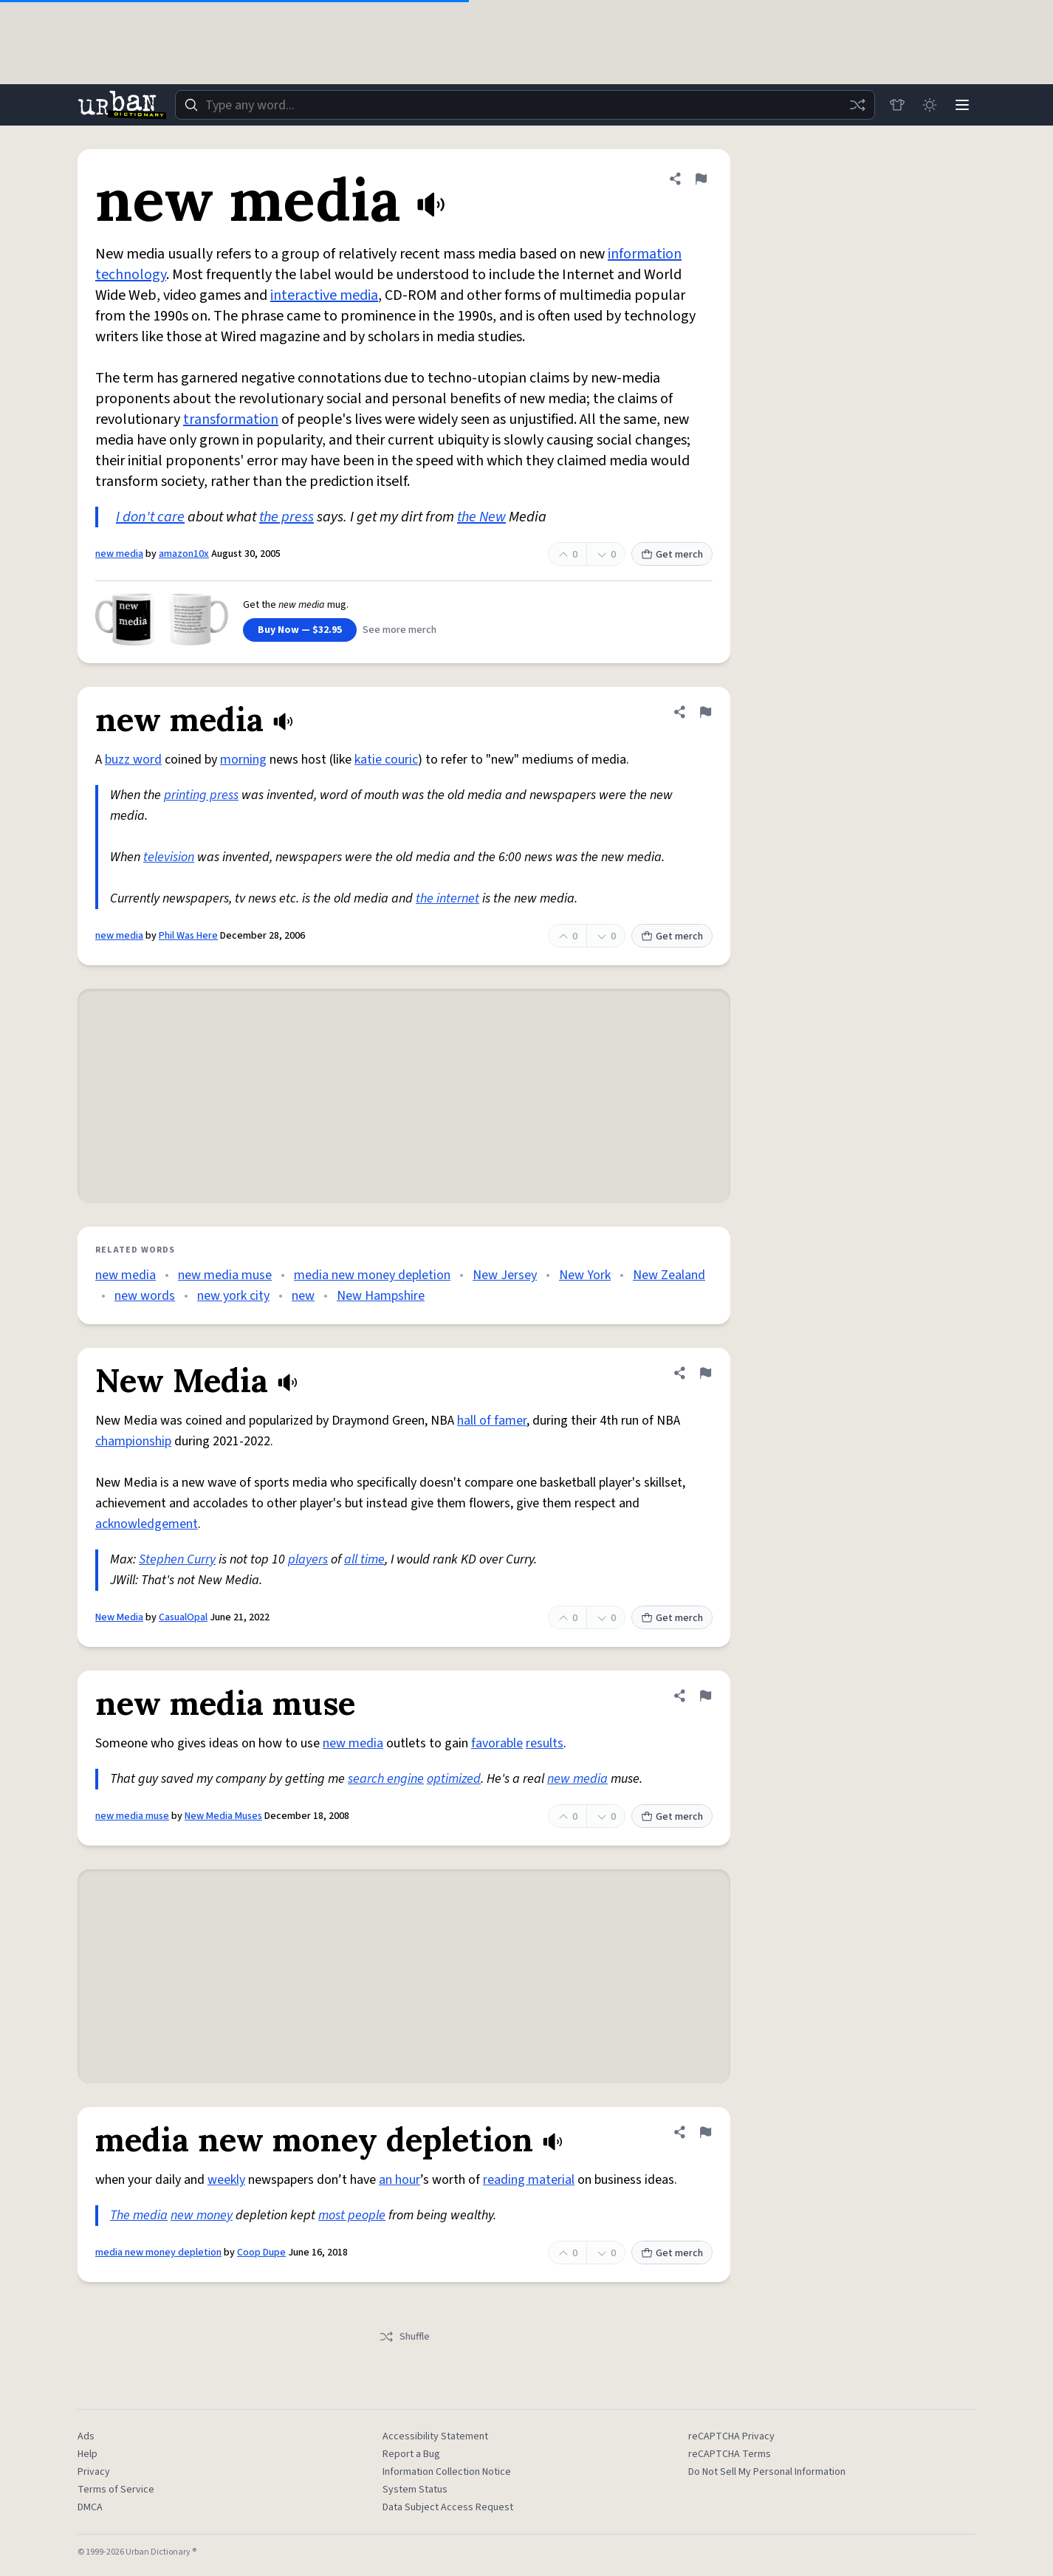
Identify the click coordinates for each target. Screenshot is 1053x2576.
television (168, 857)
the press (286, 517)
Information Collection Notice (447, 2471)
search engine (386, 1779)
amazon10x (184, 554)
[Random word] (857, 105)
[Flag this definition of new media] (701, 179)
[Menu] (962, 105)
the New (481, 517)
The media (139, 2215)
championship (133, 1441)
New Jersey (505, 1275)
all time (364, 1559)
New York (585, 1275)
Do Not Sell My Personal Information (767, 2471)
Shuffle (404, 2336)
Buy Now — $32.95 (300, 630)
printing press (201, 795)
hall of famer (491, 1420)
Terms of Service (116, 2489)
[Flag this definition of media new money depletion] (705, 2132)
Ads (86, 2436)
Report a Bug (411, 2454)
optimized (454, 1779)
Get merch (672, 554)
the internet (447, 898)
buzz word (133, 759)
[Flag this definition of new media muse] (705, 1695)
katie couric (386, 759)
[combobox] (525, 105)
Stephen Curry (177, 1559)
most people (351, 2215)
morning (243, 759)
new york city (233, 1296)
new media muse (225, 1275)
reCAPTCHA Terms (729, 2454)
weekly (226, 2180)
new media (119, 554)
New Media (119, 1617)
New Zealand (669, 1275)
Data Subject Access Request (448, 2507)
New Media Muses (223, 1816)
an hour (399, 2180)
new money (202, 2215)
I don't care (150, 517)
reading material (528, 2180)
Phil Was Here (188, 935)
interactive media (324, 295)
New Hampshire (381, 1296)
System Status (415, 2489)
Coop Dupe (261, 2252)
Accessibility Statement (435, 2436)
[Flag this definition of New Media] (705, 1373)
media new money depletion (372, 1275)
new (303, 1296)
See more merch (399, 630)
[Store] (897, 105)
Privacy (94, 2471)
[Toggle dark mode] (929, 105)
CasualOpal (183, 1617)
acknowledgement (146, 1524)
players (308, 1559)
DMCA (90, 2507)
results (544, 1743)
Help (87, 2454)
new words (144, 1296)
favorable (497, 1743)
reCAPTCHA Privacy (731, 2436)
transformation (230, 419)
